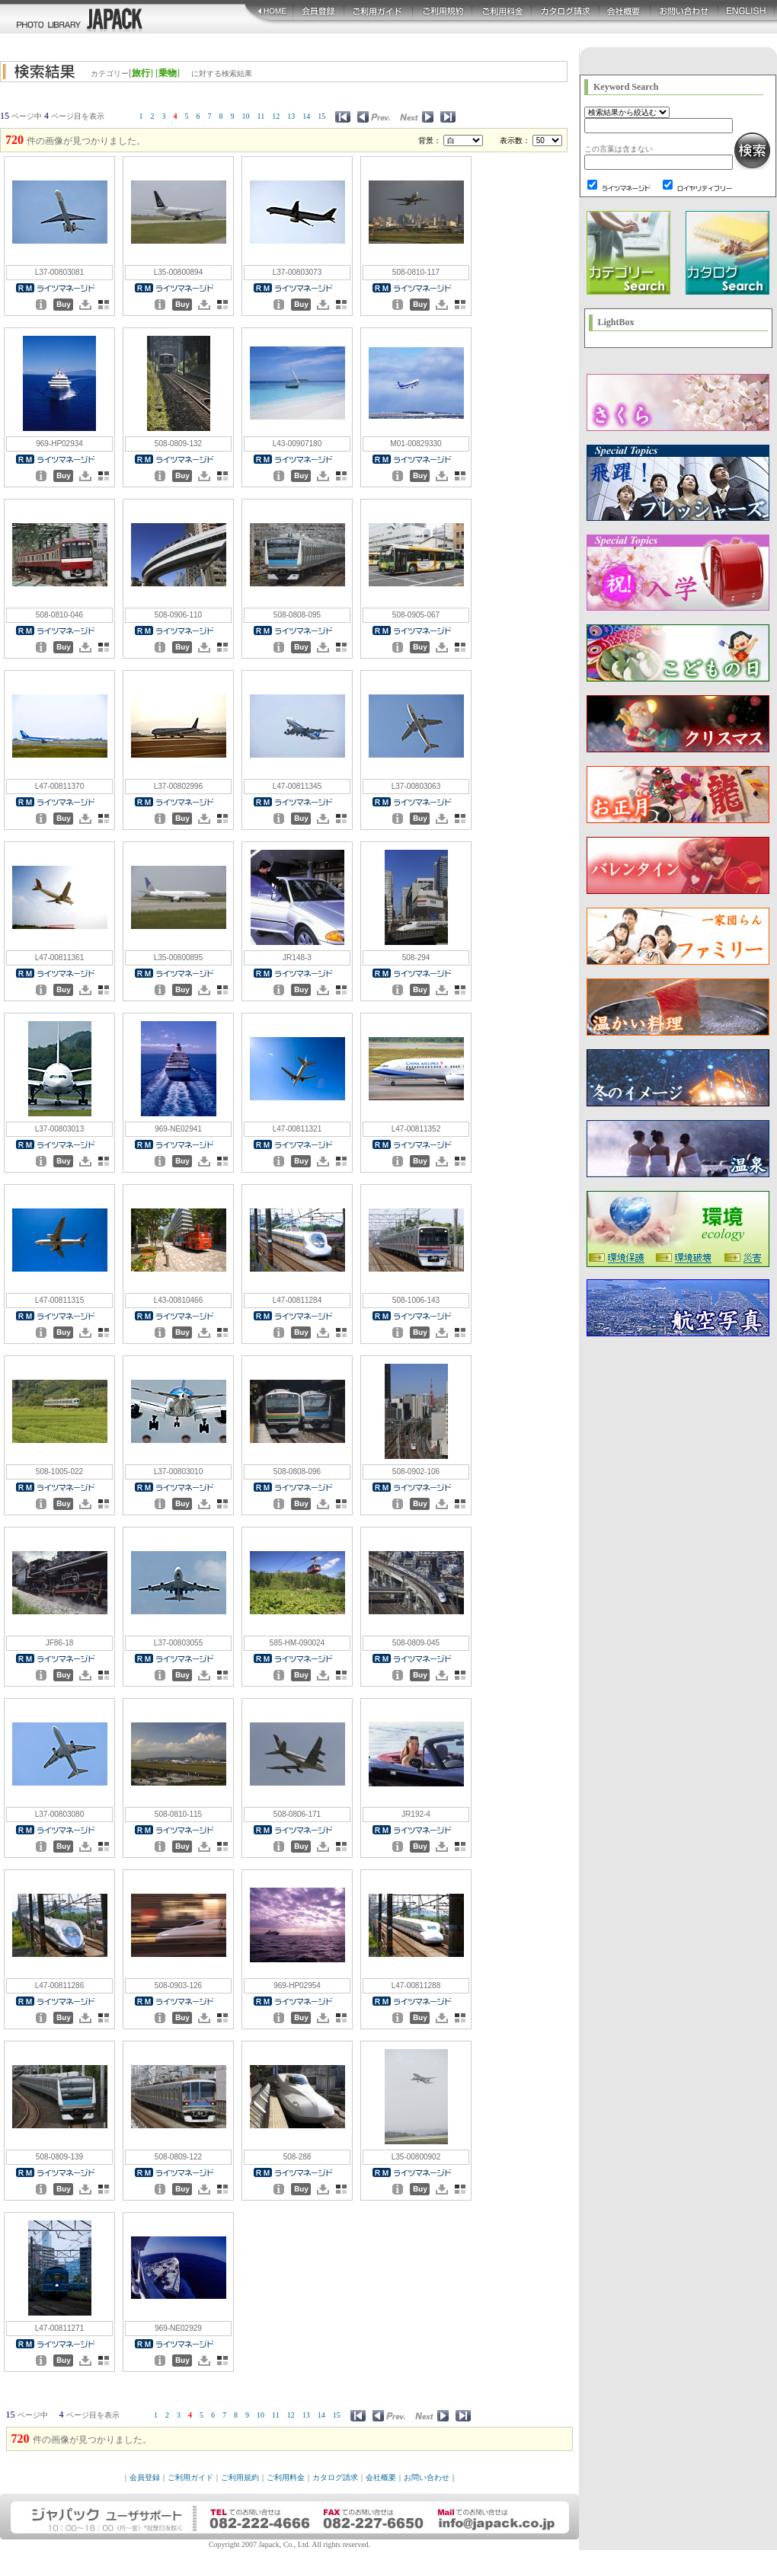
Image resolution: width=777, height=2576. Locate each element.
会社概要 (381, 2477)
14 (306, 116)
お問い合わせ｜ (430, 2477)
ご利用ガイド (190, 2477)
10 (246, 116)
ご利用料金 (286, 2477)
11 (261, 116)
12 (276, 116)
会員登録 (145, 2477)
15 (321, 116)
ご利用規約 (240, 2477)
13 (291, 116)
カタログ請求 (335, 2477)
